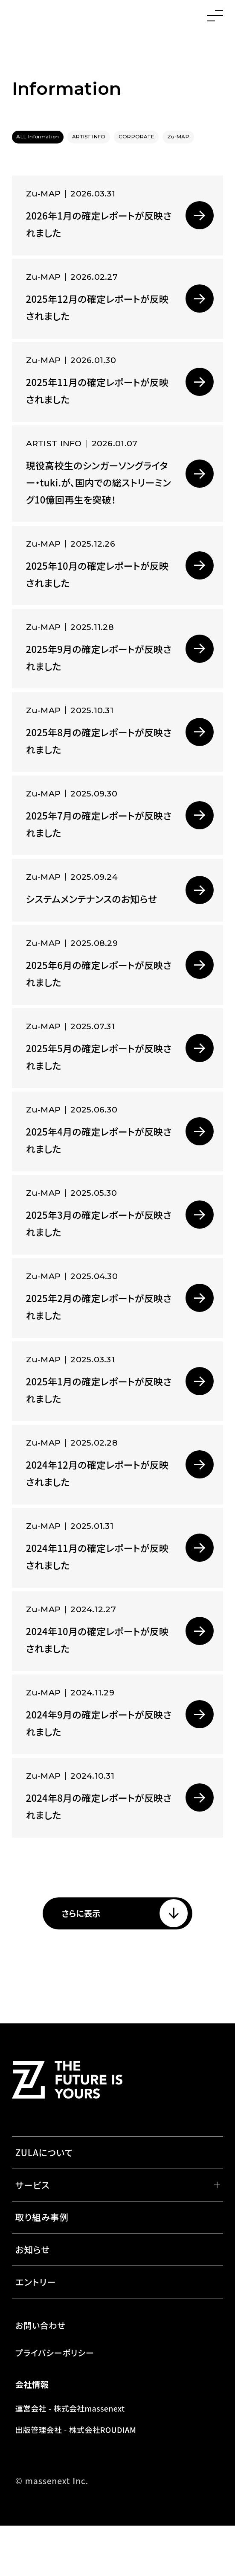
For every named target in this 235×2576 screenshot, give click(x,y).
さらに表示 (67, 1961)
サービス (32, 2235)
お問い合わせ (40, 2376)
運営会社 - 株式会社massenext (70, 2458)
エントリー (35, 2332)
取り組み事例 (42, 2267)
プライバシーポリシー (54, 2403)
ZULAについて (44, 2202)
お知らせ (32, 2299)
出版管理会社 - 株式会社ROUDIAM (75, 2479)
